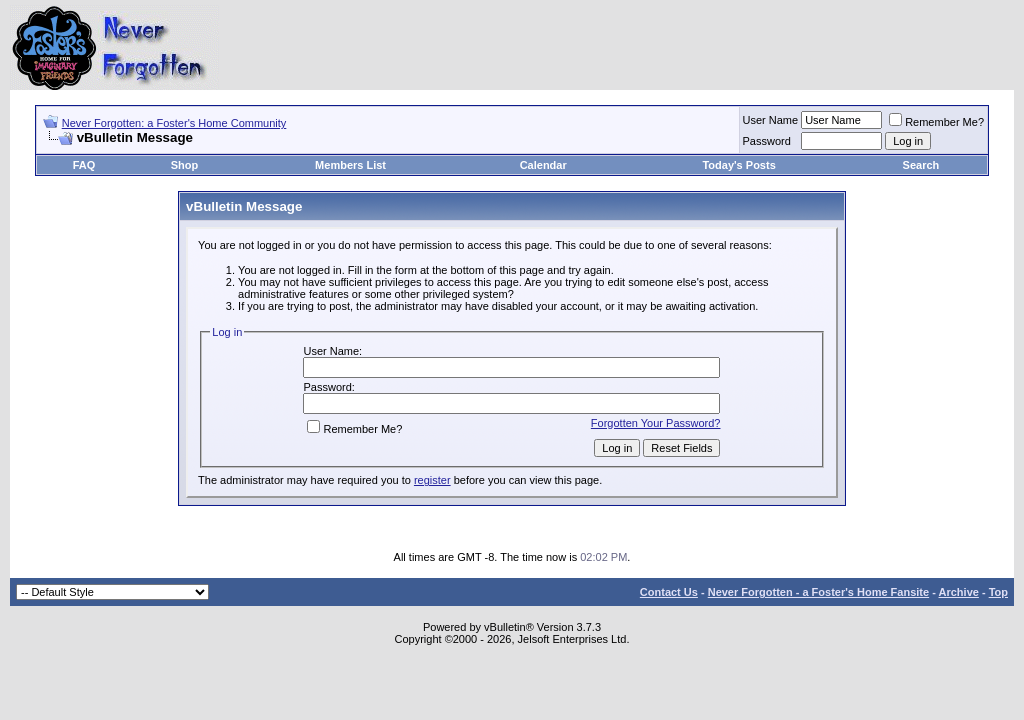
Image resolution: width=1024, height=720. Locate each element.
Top (998, 592)
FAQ (84, 165)
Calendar (543, 165)
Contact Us (669, 592)
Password (767, 141)
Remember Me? (936, 122)
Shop (185, 165)
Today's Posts (738, 165)
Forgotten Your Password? (656, 423)
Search (921, 165)
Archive (959, 592)
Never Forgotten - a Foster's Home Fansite (818, 592)
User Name (771, 120)
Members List (350, 165)
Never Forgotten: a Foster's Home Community (174, 123)
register (432, 480)
